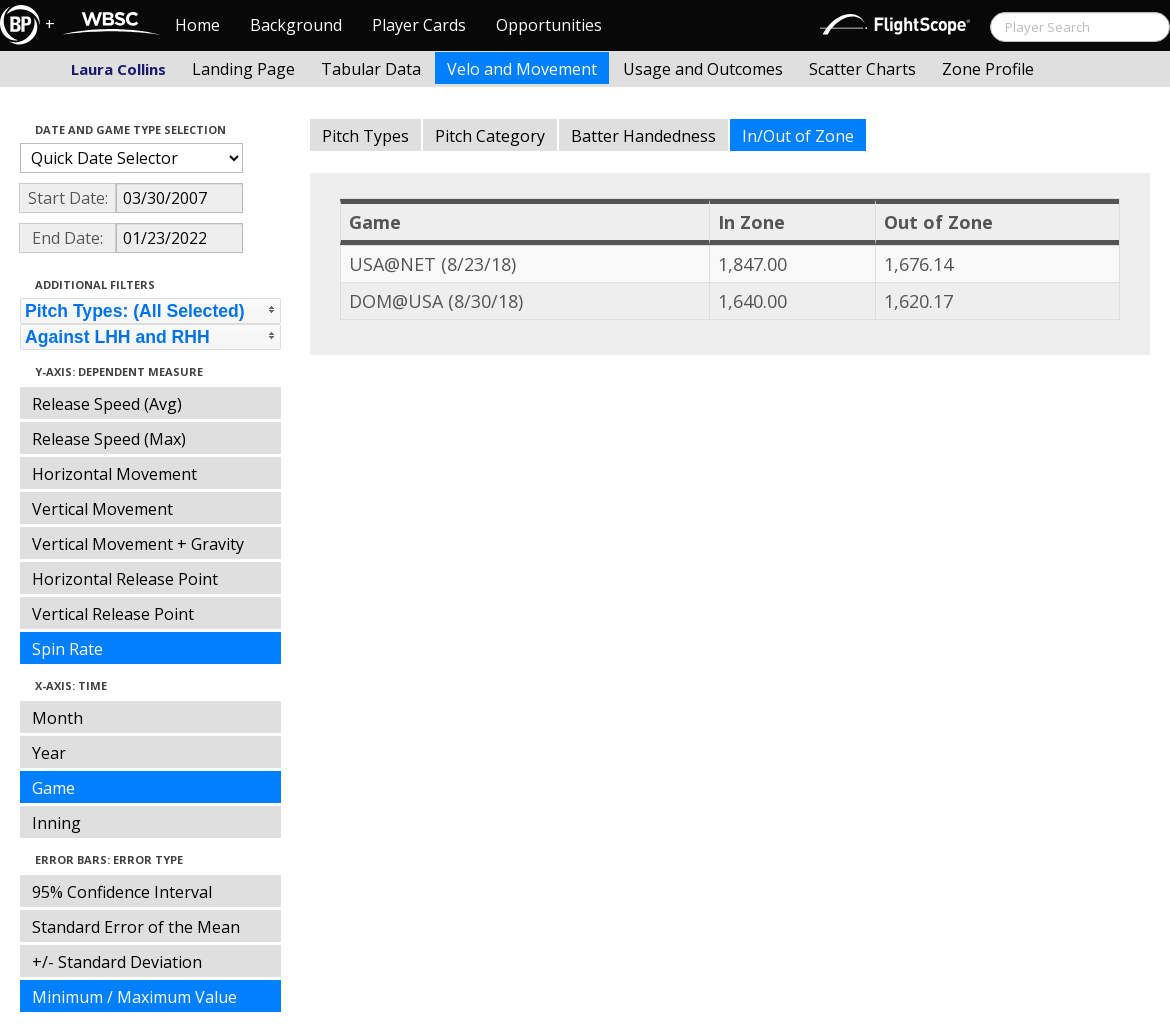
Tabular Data (371, 69)
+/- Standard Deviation (117, 962)
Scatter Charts (862, 69)
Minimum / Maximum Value (134, 997)
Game (53, 788)
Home (197, 25)
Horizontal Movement (114, 474)
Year (49, 753)
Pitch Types (365, 136)
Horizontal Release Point (125, 579)
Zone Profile (988, 69)
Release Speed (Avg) (107, 404)
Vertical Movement (102, 509)
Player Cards (419, 25)
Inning (56, 823)
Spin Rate (67, 649)
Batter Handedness (643, 136)
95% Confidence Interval (122, 892)
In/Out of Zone (798, 136)
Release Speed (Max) (109, 439)
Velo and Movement (522, 69)
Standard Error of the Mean (136, 927)
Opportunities (549, 25)
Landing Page (243, 69)
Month (57, 718)
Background (296, 25)
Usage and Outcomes (703, 69)
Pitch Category (490, 136)
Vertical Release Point (113, 614)
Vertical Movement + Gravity (138, 544)
